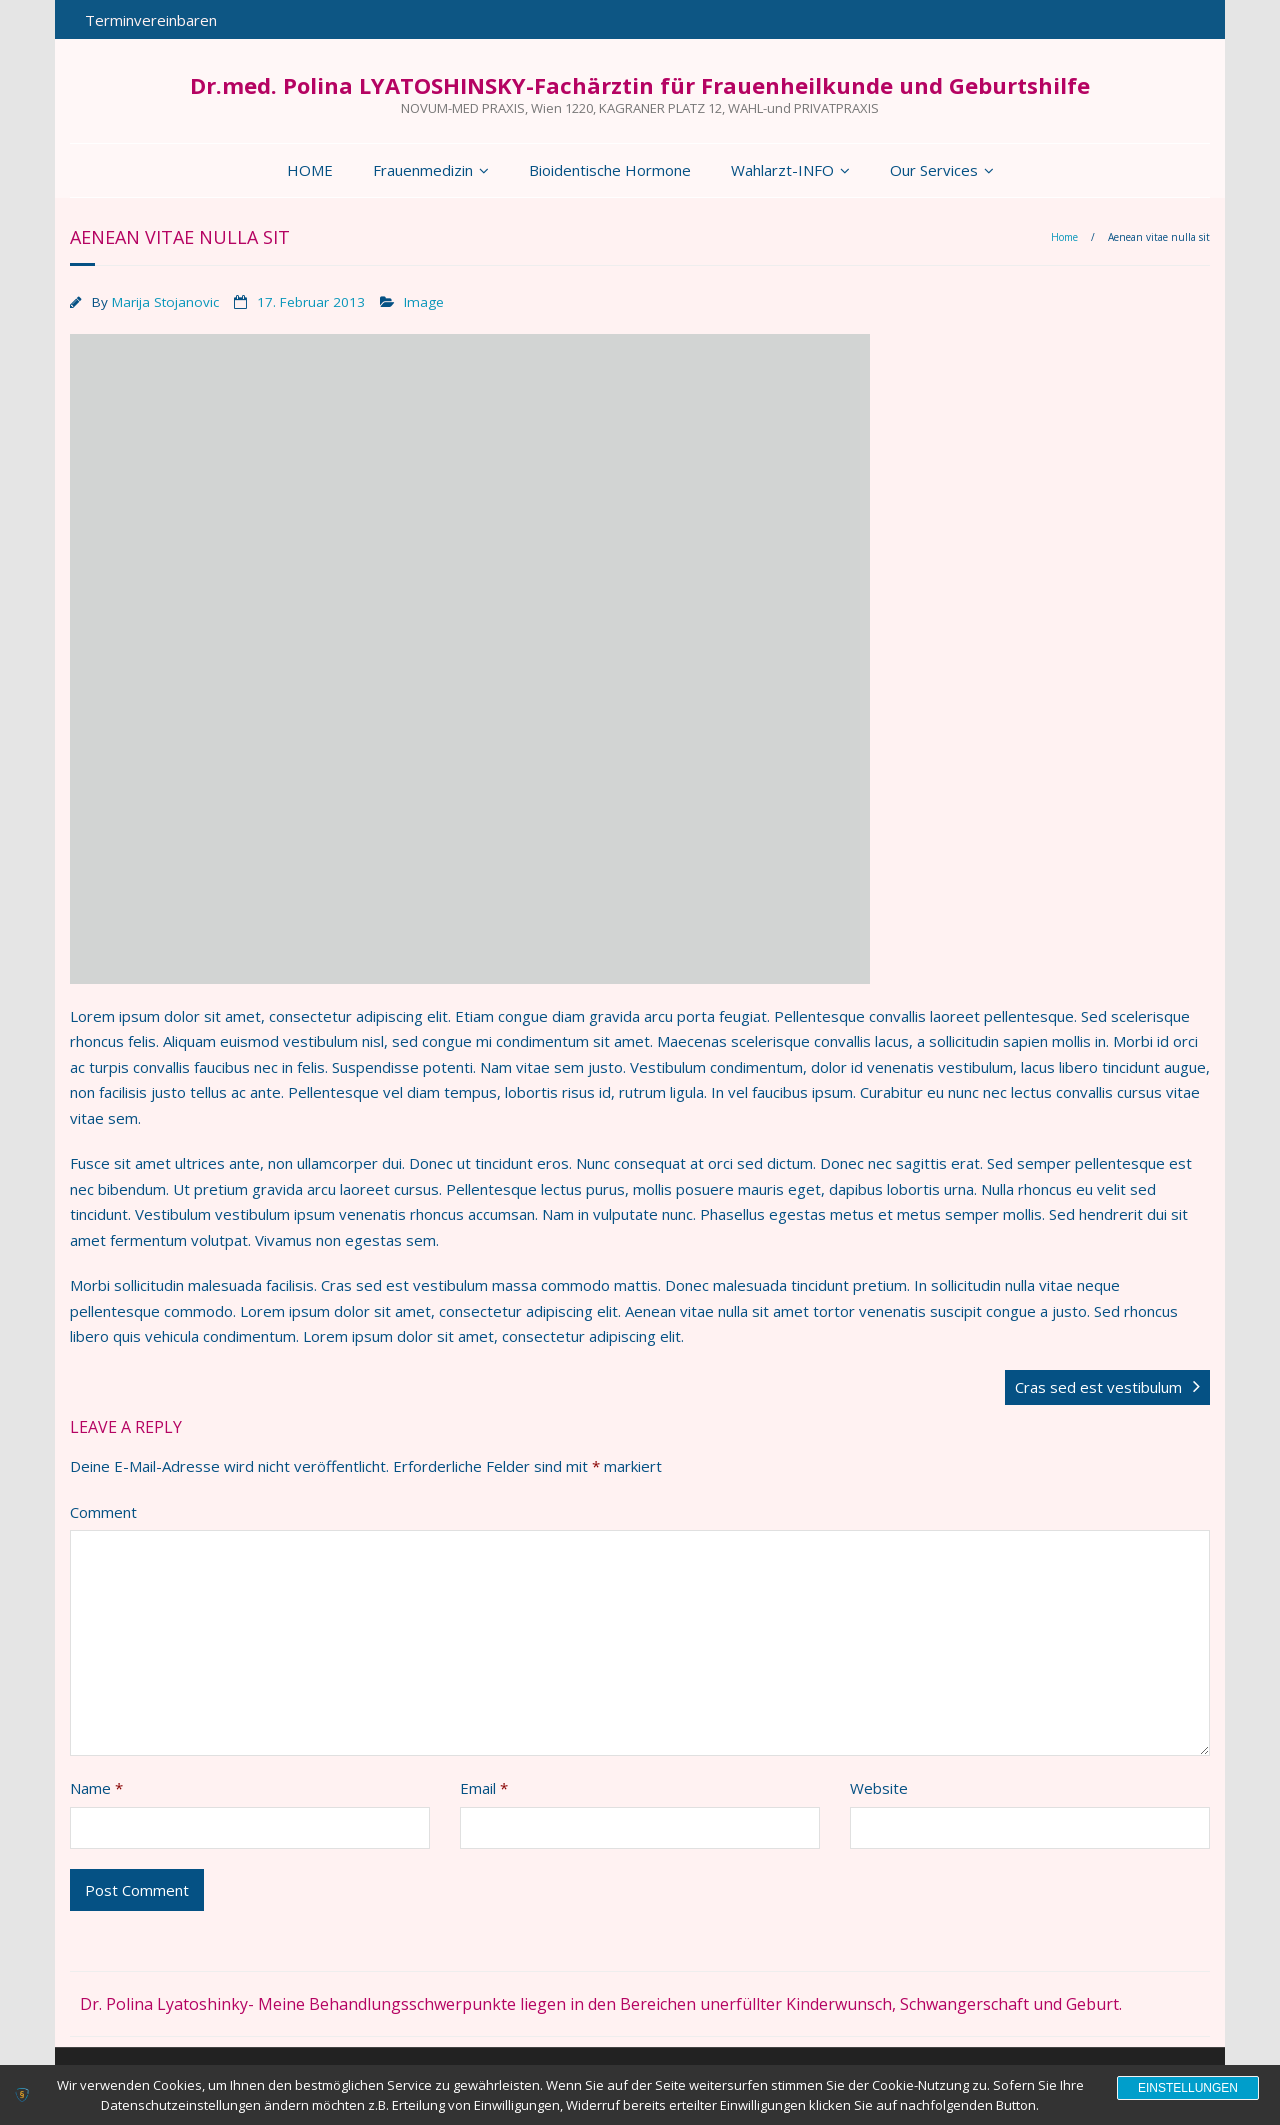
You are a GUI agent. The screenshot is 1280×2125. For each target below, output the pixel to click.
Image (424, 302)
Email (484, 1788)
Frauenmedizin (423, 170)
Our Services (934, 170)
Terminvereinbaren (151, 20)
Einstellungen (1188, 2088)
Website (879, 1788)
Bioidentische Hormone (610, 170)
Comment (103, 1512)
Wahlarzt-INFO (782, 170)
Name (96, 1788)
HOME (310, 170)
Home (1064, 237)
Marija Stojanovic (165, 302)
